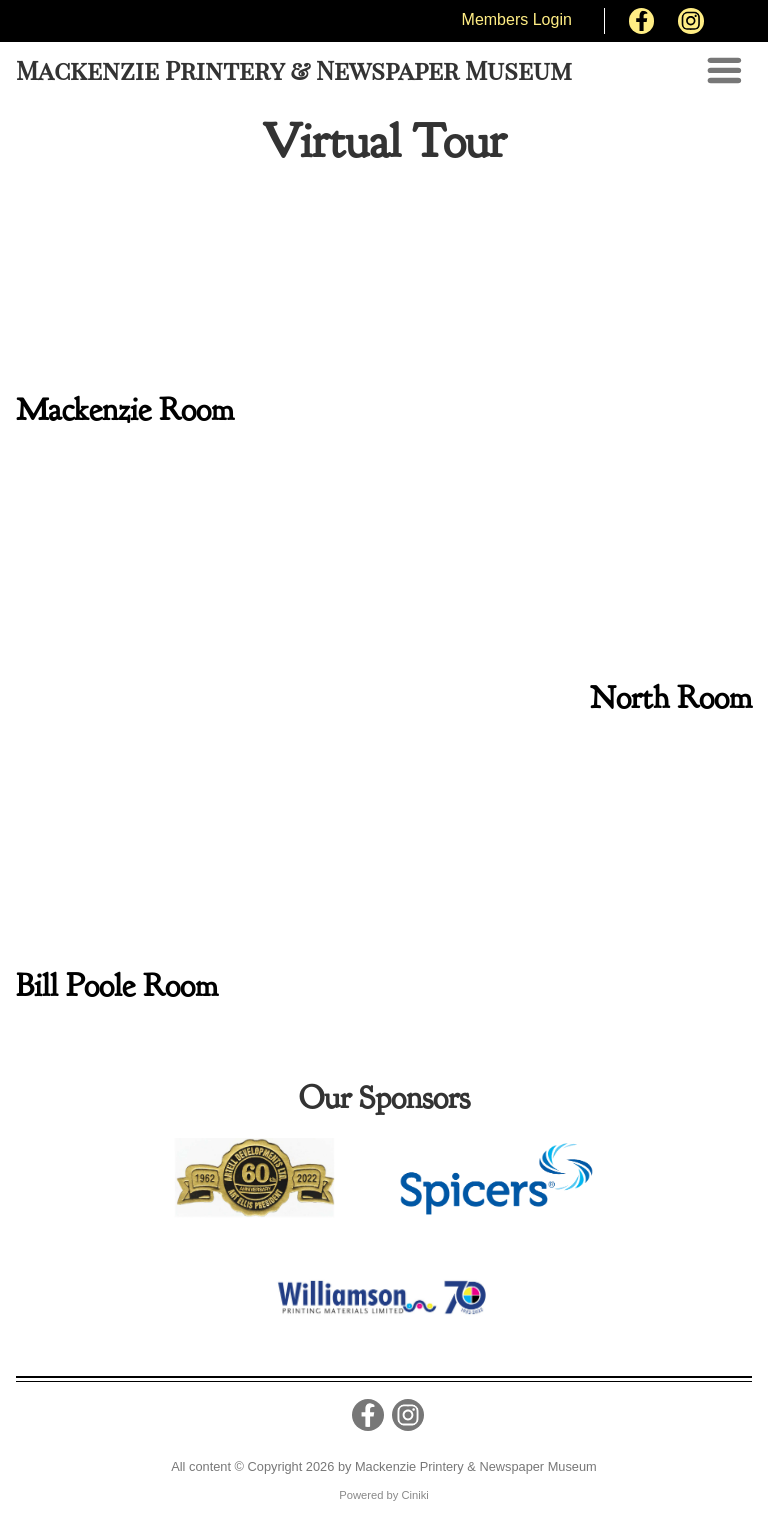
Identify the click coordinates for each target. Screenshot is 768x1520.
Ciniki (414, 1495)
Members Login (517, 19)
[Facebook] (642, 21)
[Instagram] (691, 21)
